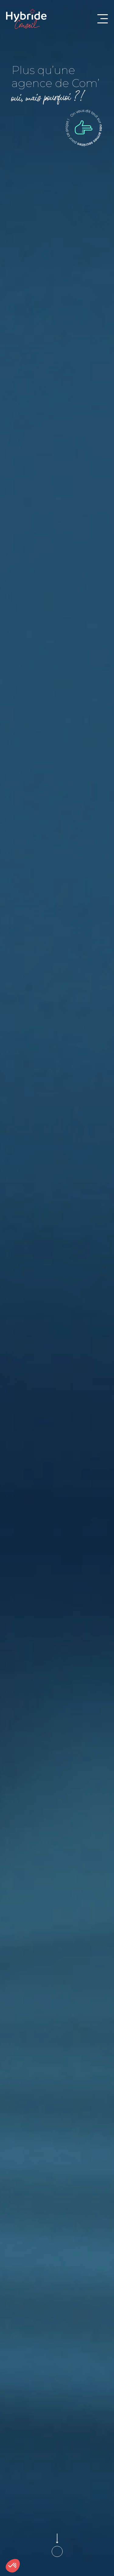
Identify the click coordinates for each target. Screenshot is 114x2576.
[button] (12, 2565)
